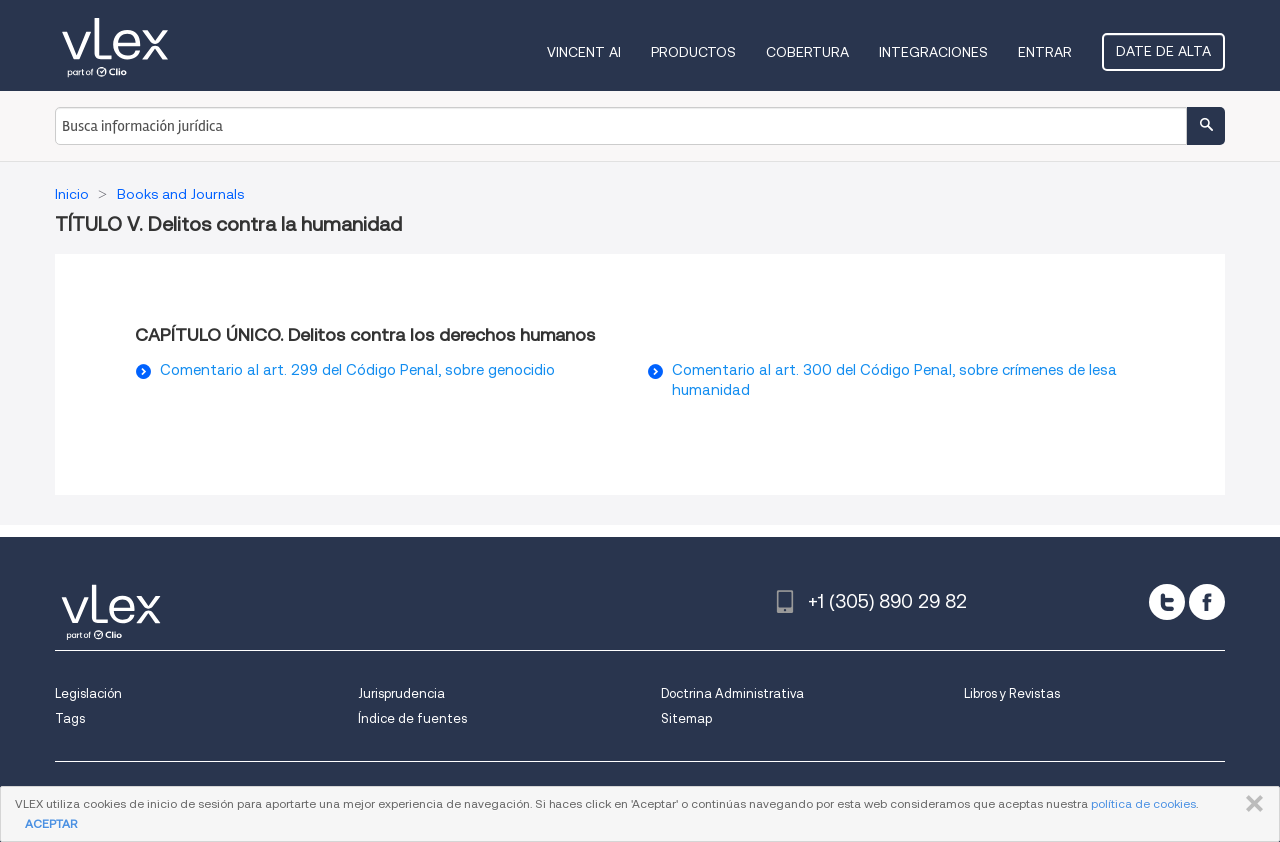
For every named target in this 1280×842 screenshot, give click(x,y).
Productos (693, 52)
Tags (70, 718)
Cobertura (807, 52)
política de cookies (1143, 803)
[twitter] (1167, 602)
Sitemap (686, 718)
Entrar (1045, 52)
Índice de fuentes (412, 718)
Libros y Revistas (1012, 693)
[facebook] (1207, 602)
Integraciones (933, 52)
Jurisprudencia (401, 693)
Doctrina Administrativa (732, 693)
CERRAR (1250, 804)
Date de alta (1163, 51)
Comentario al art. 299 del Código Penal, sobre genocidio (357, 370)
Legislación (88, 693)
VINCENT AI (584, 52)
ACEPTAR (51, 823)
